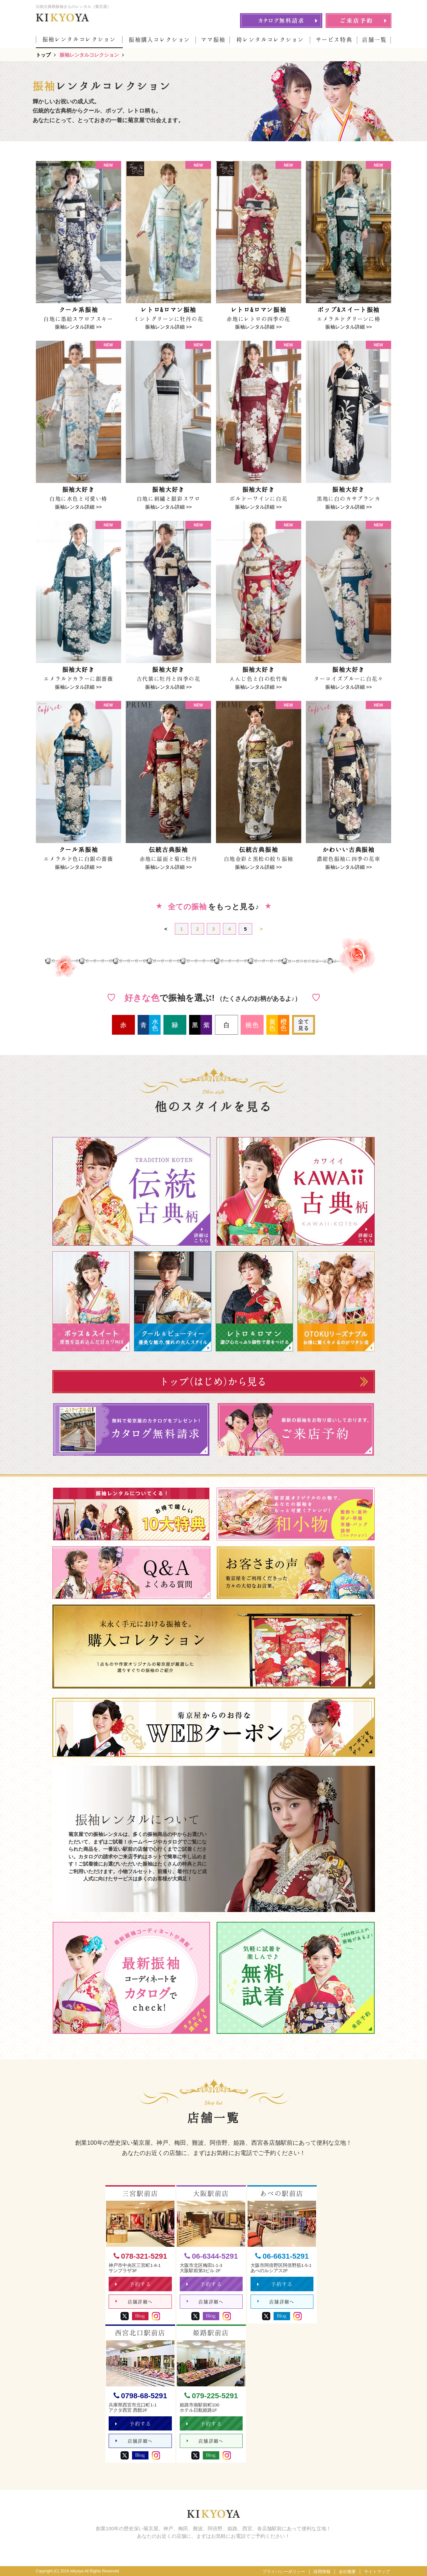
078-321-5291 (140, 2256)
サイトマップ (377, 2571)
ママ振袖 (213, 39)
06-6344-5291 (211, 2256)
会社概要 (347, 2571)
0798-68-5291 (140, 2396)
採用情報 (322, 2571)
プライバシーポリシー (283, 2571)
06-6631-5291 (282, 2256)
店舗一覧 (374, 39)
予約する (133, 2284)
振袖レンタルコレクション (79, 39)
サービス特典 (334, 39)
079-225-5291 (211, 2396)
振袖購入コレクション (159, 39)
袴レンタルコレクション (270, 39)
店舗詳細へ (134, 2301)
